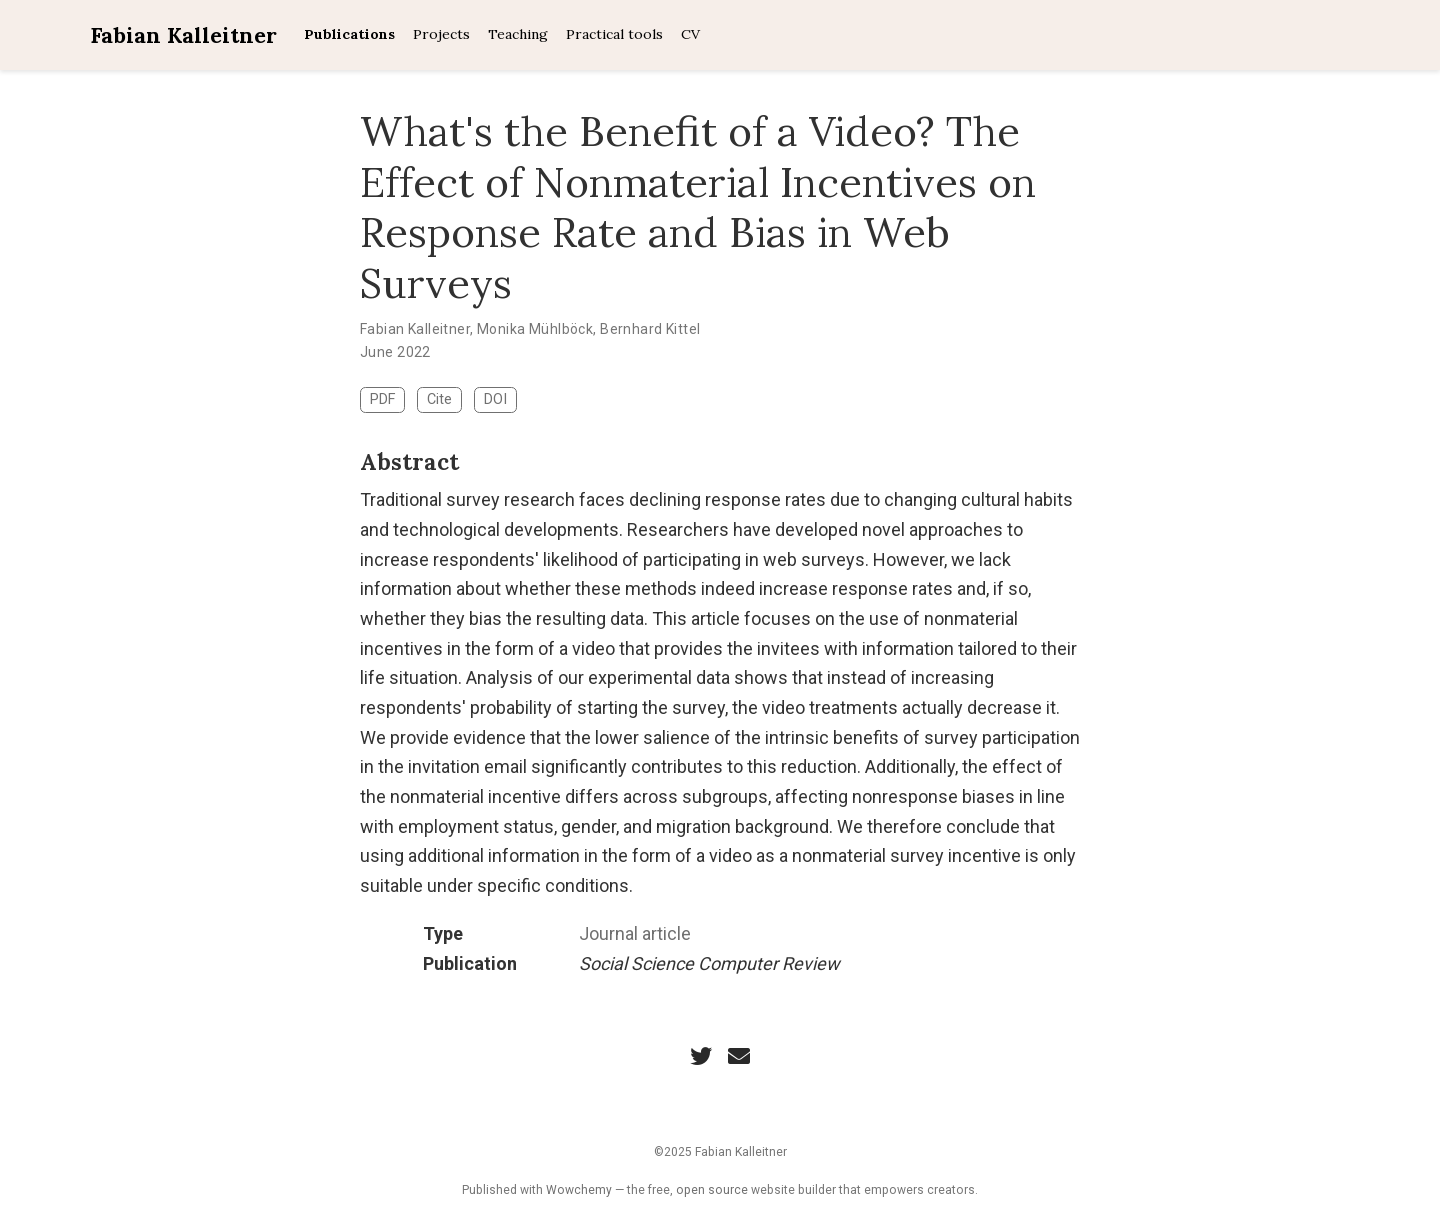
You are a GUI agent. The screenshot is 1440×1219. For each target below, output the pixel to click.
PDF (382, 399)
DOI (495, 399)
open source (712, 1190)
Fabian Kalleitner (183, 35)
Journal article (635, 933)
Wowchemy (579, 1190)
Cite (439, 399)
